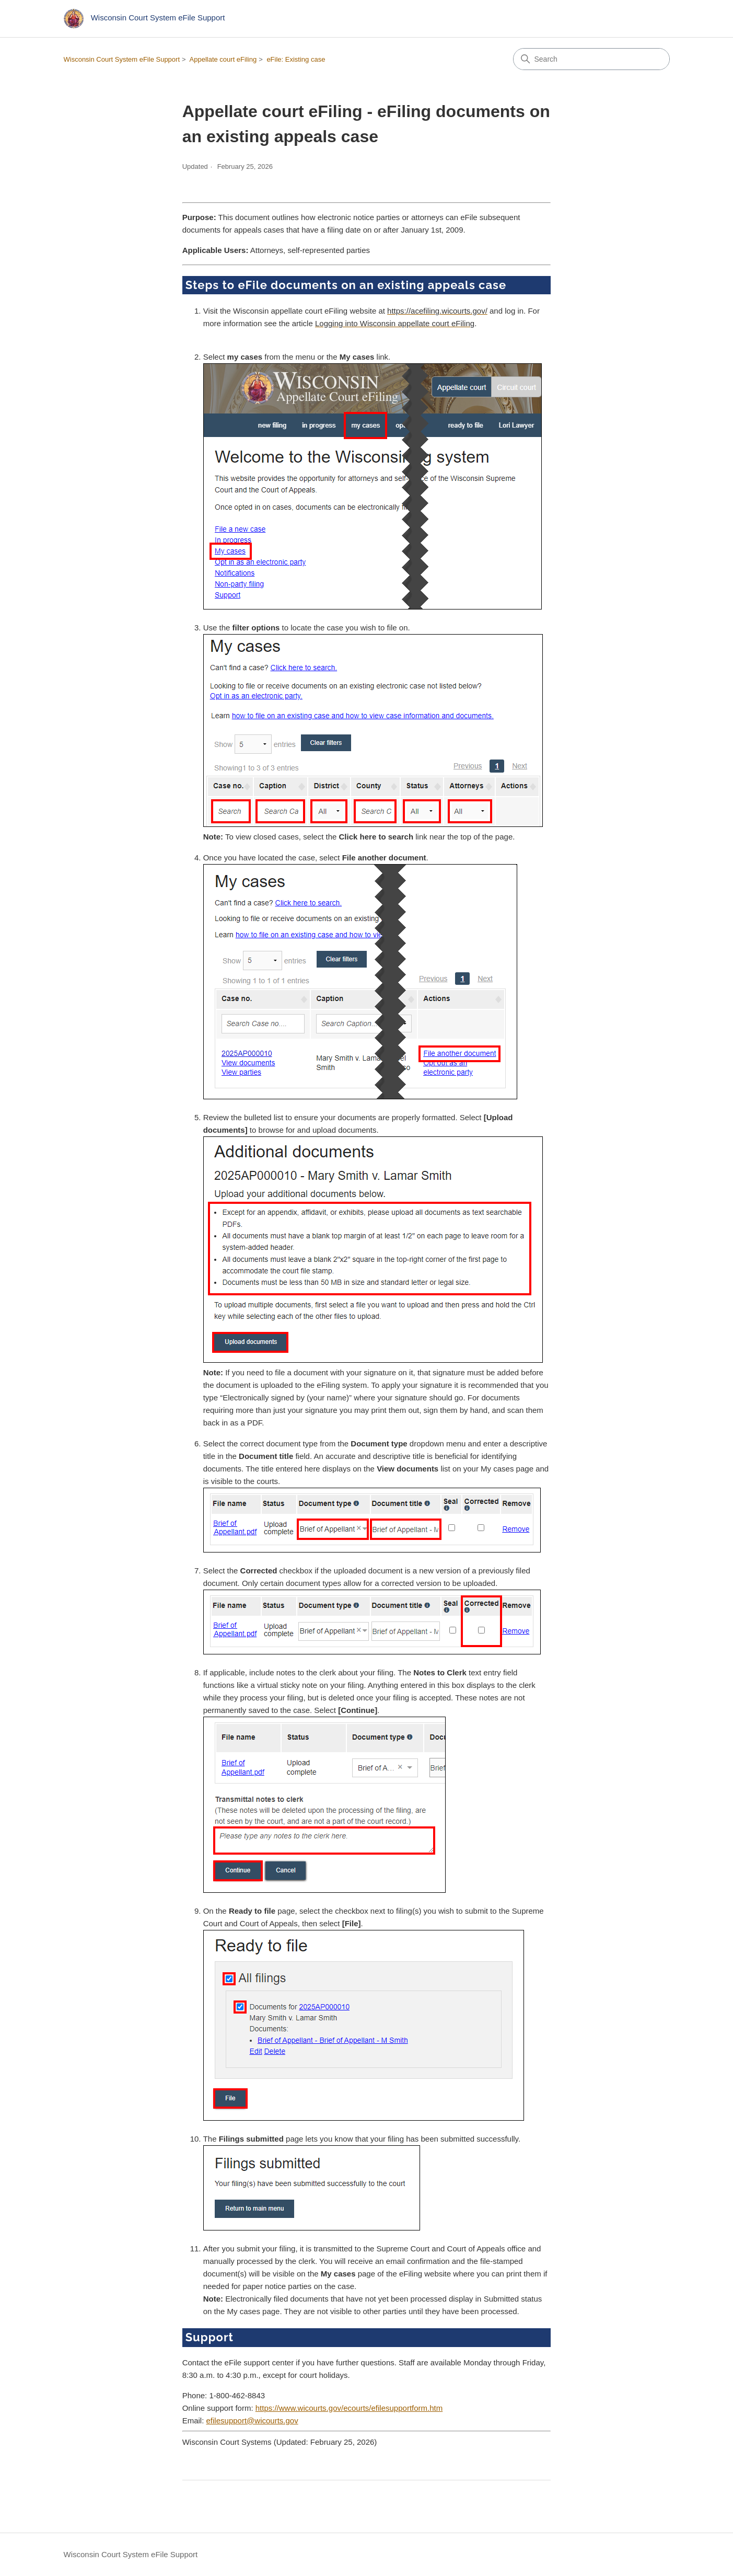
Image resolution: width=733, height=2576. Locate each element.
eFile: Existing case (295, 59)
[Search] (591, 59)
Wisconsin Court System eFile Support (122, 59)
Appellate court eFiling (223, 59)
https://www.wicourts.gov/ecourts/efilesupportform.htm (349, 2408)
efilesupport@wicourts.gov (252, 2420)
